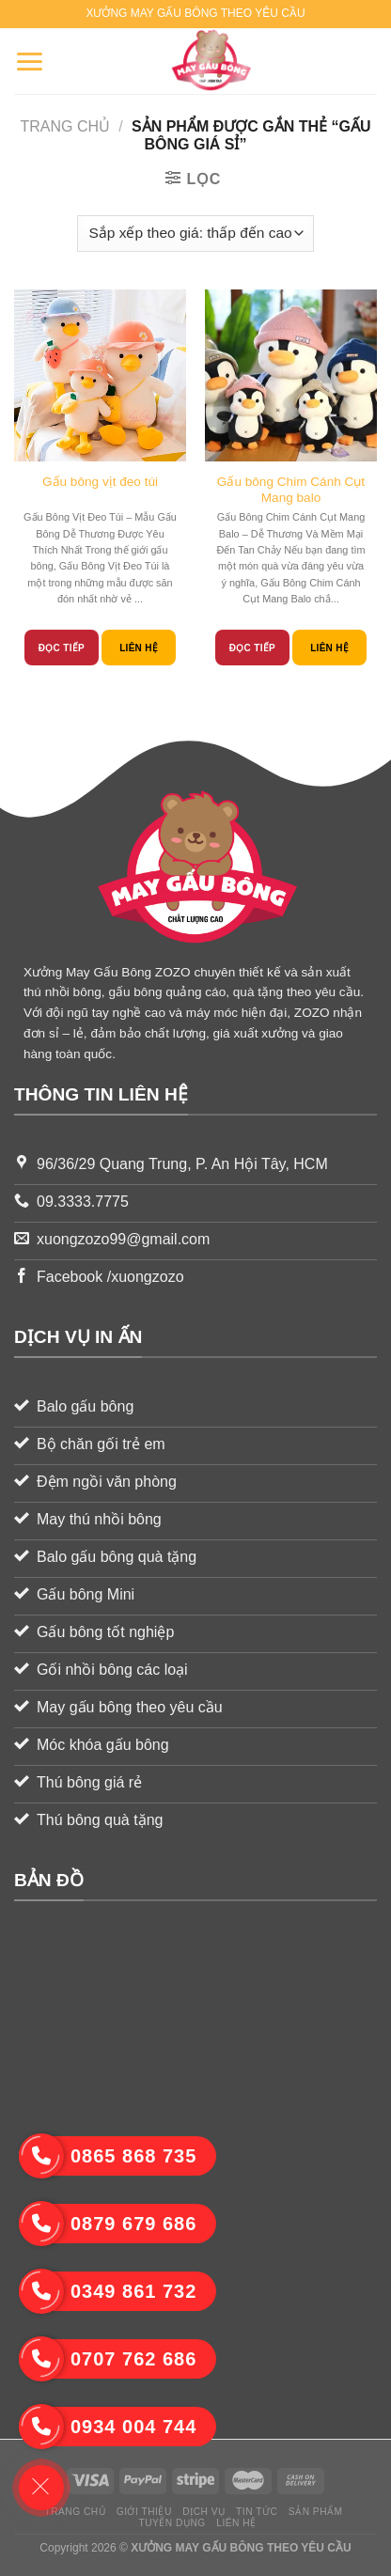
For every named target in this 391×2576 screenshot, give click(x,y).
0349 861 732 (107, 2291)
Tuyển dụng (171, 2523)
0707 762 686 (107, 2359)
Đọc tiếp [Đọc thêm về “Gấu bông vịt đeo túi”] (62, 648)
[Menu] (29, 61)
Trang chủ (66, 126)
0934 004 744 (107, 2426)
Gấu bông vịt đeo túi (100, 482)
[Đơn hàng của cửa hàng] (195, 233)
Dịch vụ (203, 2511)
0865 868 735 (107, 2156)
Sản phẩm (316, 2511)
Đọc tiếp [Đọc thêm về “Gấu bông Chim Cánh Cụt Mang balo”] (252, 648)
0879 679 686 (107, 2223)
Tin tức (256, 2511)
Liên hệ (138, 648)
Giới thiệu (144, 2511)
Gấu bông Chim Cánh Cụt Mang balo (291, 490)
